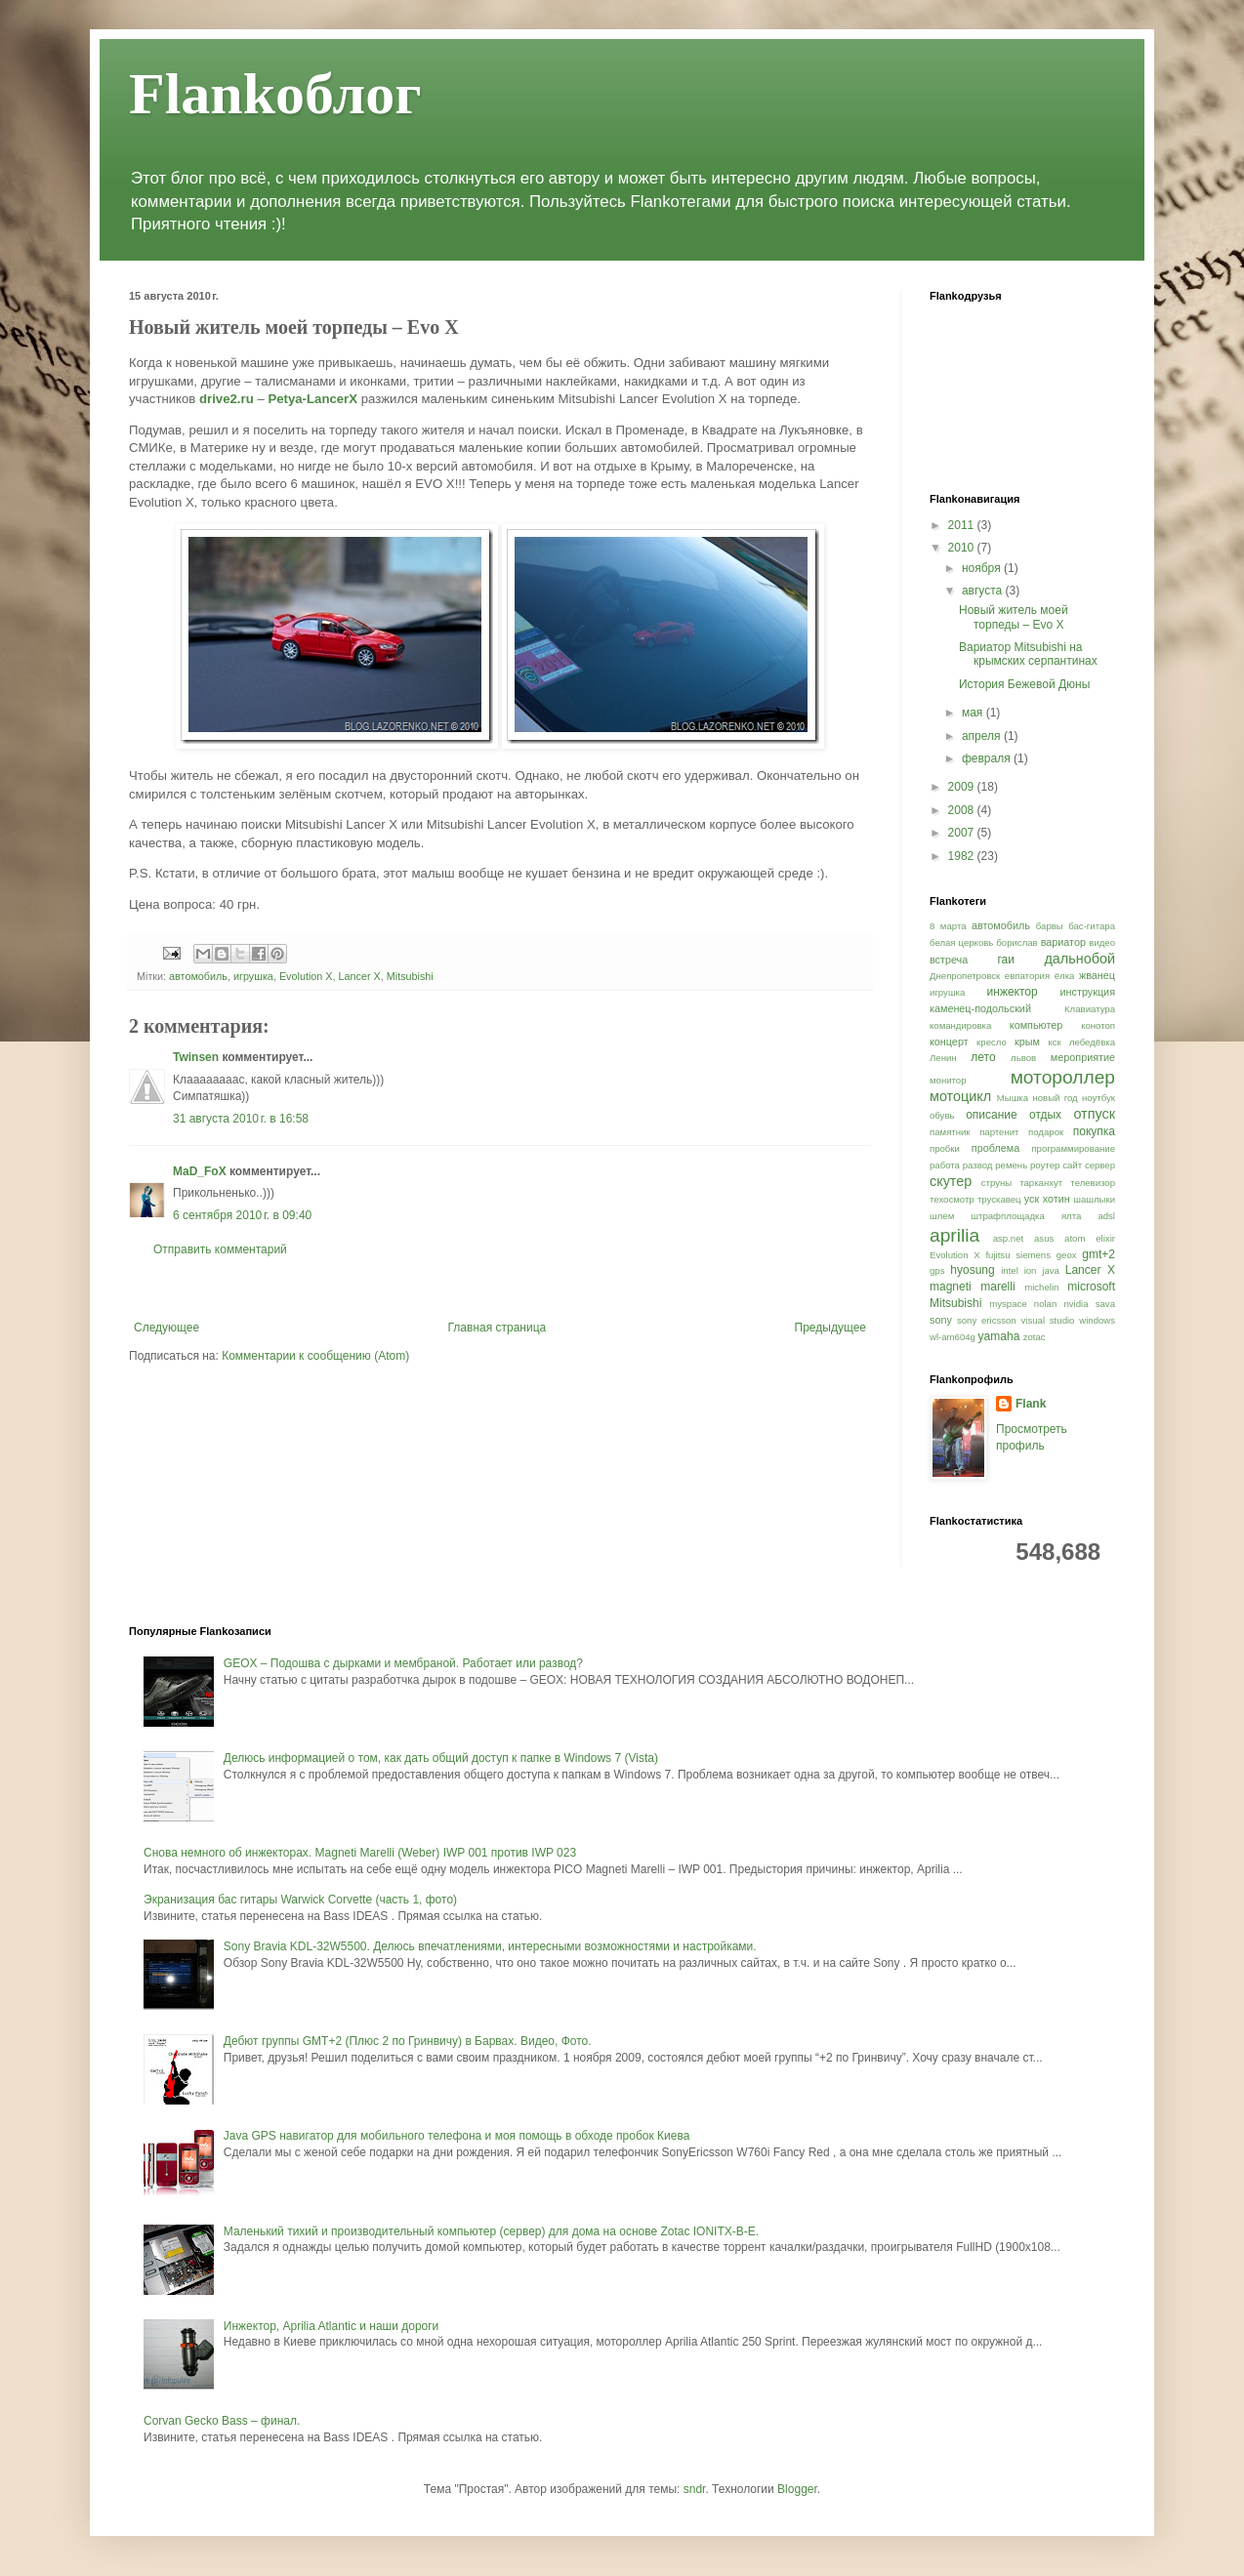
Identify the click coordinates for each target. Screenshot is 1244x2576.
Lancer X (360, 976)
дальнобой (1079, 958)
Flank (1031, 1404)
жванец (1097, 975)
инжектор (1012, 992)
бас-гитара (1091, 925)
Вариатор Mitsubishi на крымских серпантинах (1028, 654)
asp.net (1008, 1238)
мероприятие (1083, 1057)
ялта (1071, 1215)
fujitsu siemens (1018, 1254)
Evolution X (306, 976)
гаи (1006, 959)
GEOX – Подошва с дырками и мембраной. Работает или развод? (403, 1663)
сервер (1100, 1165)
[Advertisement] (499, 1289)
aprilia (954, 1235)
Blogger (797, 2489)
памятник (950, 1131)
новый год (1054, 1097)
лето (983, 1057)
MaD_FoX (200, 1171)
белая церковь (961, 942)
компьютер (1036, 1025)
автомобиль (198, 976)
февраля (988, 758)
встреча (949, 959)
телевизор (1092, 1182)
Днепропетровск (965, 975)
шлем (942, 1215)
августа (984, 590)
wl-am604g (952, 1336)
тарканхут (1040, 1182)
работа (945, 1165)
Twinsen (196, 1057)
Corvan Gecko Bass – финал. (222, 2421)
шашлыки (1094, 1199)
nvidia (1075, 1303)
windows (1097, 1320)
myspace (1007, 1303)
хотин (1056, 1199)
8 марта (948, 925)
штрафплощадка (1007, 1215)
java (1050, 1270)
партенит (998, 1131)
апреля (983, 736)
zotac (1034, 1336)
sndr (695, 2489)
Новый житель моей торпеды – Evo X (1013, 617)
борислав (1016, 942)
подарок (1045, 1131)
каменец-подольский (980, 1008)
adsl (1106, 1215)
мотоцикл (960, 1096)
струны (996, 1182)
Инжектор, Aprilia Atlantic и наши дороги (331, 2326)
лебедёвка (1092, 1042)
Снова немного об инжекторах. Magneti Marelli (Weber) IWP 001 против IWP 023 (360, 1853)
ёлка (1065, 975)
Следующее (166, 1327)
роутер (1044, 1165)
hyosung (972, 1270)
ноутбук (1098, 1097)
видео (1102, 942)
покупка (1094, 1131)
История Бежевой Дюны (1024, 684)
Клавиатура (1089, 1008)
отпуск (1094, 1114)
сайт (1072, 1165)
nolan (1045, 1303)
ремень (1011, 1165)
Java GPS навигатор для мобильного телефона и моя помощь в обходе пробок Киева (457, 2136)
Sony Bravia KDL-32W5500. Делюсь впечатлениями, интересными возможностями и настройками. (490, 1946)
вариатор (1063, 942)
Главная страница (497, 1327)
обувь (942, 1115)
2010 (962, 547)
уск (1031, 1199)
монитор (948, 1080)
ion (1030, 1270)
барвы (1049, 925)
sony (941, 1320)
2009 (962, 787)
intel (1009, 1270)
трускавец (999, 1199)
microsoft (1091, 1286)
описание (991, 1115)
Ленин (943, 1057)
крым (1027, 1041)
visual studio (1048, 1320)
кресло (991, 1042)
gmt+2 (1098, 1254)
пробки (945, 1148)
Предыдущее (830, 1327)
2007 (962, 832)
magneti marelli (973, 1286)
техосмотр (952, 1199)
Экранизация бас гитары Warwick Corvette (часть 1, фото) (300, 1899)
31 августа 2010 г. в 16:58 (241, 1118)
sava (1105, 1303)
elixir (1105, 1238)
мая (974, 712)
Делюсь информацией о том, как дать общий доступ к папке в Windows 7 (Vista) (441, 1758)
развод (978, 1165)
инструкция (1087, 992)
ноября (983, 568)
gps (937, 1270)
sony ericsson (986, 1320)
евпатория (1027, 975)
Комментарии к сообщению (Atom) (315, 1356)
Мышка (1012, 1097)
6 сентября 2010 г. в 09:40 (242, 1215)
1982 (962, 856)
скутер (951, 1181)
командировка (960, 1025)
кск (1054, 1042)
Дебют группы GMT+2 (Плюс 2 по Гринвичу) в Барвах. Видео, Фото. (408, 2041)
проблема (995, 1148)
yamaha (999, 1336)
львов (1023, 1057)
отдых (1045, 1115)
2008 (962, 810)
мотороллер (1063, 1077)
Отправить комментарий (220, 1249)
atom (1074, 1238)
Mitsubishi (410, 976)
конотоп (1098, 1025)
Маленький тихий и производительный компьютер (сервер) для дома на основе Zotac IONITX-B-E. (491, 2231)
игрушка (253, 976)
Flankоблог (275, 93)
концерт (949, 1041)
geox (1067, 1254)
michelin (1041, 1287)
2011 (962, 525)
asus (1044, 1238)
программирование (1073, 1148)
